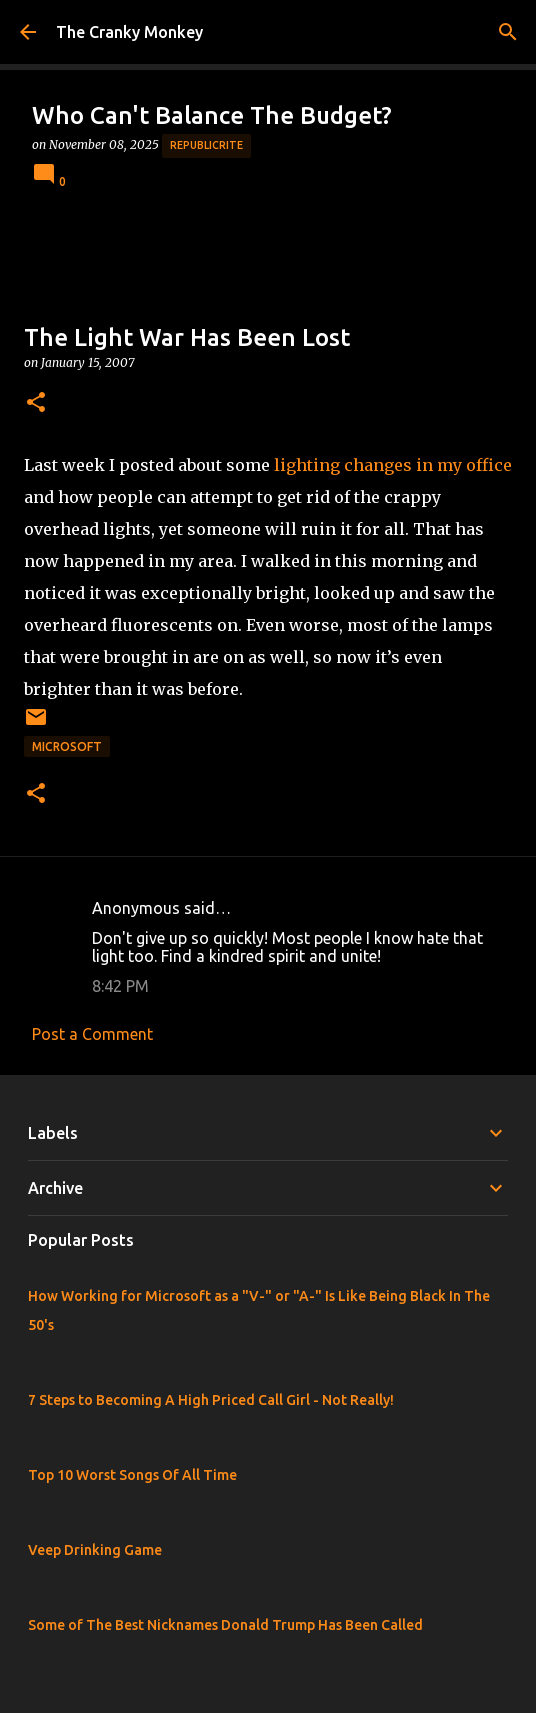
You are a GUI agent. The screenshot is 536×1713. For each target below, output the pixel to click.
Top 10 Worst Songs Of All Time (132, 1475)
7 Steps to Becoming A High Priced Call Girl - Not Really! (211, 1400)
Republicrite (206, 145)
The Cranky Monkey (129, 32)
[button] (36, 403)
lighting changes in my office (393, 465)
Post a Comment (92, 1034)
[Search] (508, 32)
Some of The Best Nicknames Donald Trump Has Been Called (225, 1625)
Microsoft (67, 746)
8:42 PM (120, 986)
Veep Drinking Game (95, 1550)
